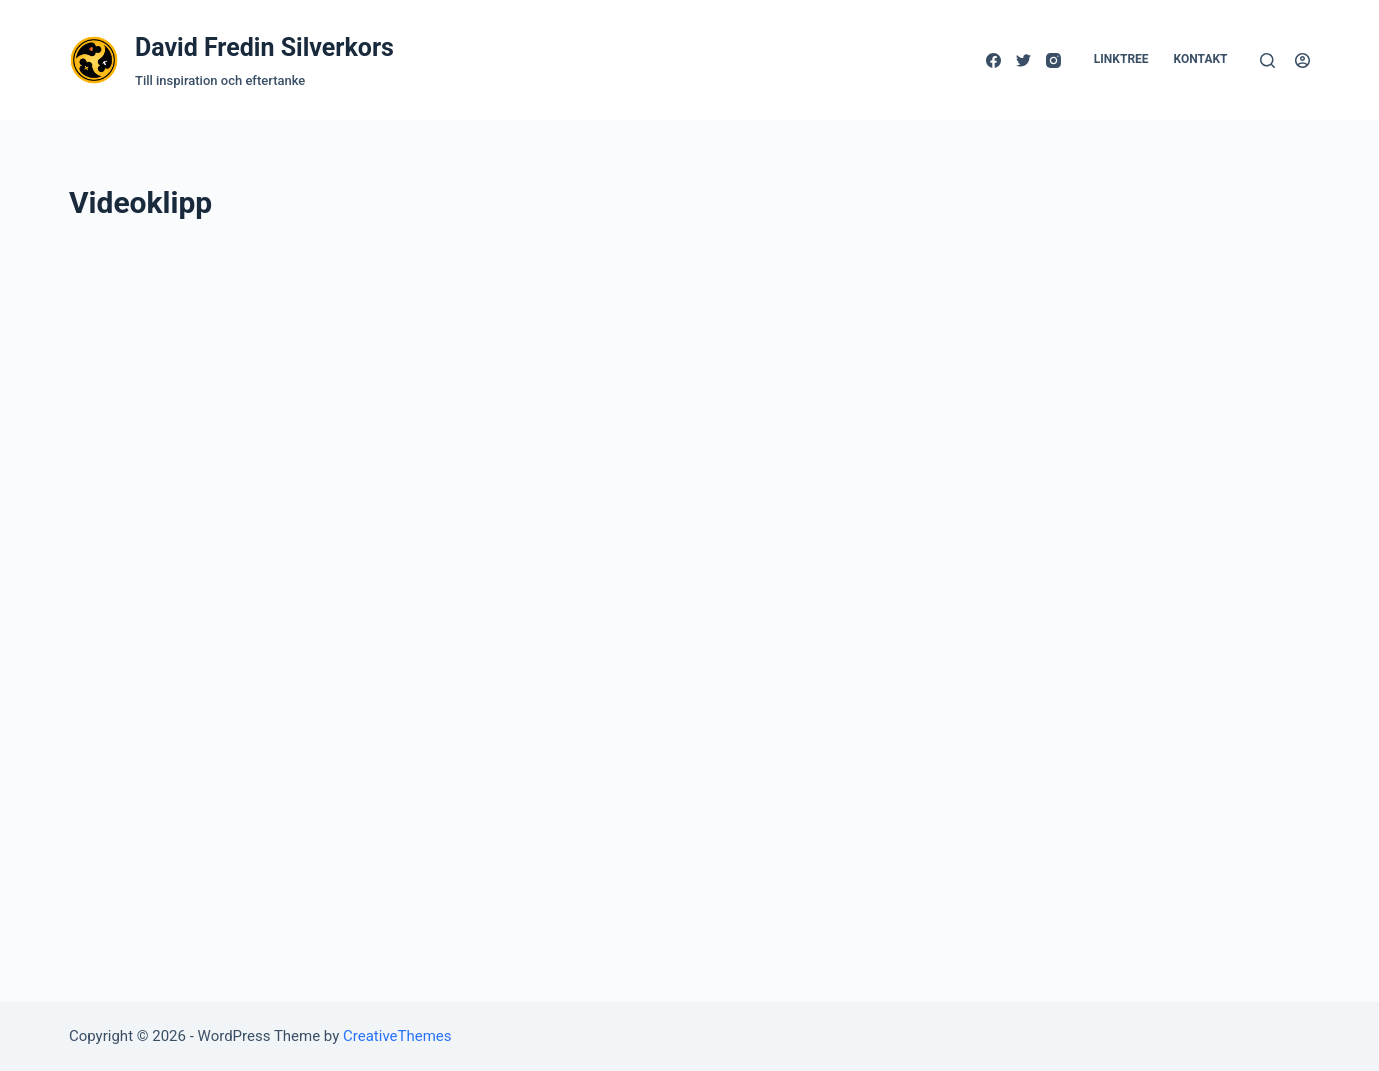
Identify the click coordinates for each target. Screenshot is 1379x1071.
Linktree (1121, 59)
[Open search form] (1267, 60)
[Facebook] (993, 60)
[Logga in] (1302, 60)
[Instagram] (1053, 60)
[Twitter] (1023, 60)
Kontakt (1201, 59)
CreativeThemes (397, 1036)
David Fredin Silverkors (264, 47)
